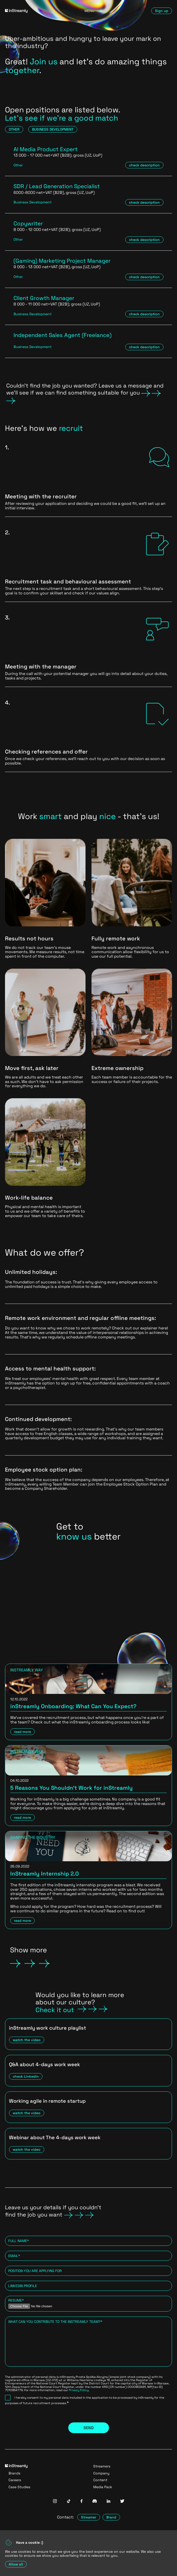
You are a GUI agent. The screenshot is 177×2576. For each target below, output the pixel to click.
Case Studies (19, 2487)
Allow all (16, 2564)
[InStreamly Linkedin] (108, 2501)
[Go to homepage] (31, 11)
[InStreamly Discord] (94, 2501)
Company (101, 2473)
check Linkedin (26, 2076)
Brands (14, 2473)
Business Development (53, 129)
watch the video (26, 2040)
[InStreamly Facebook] (81, 2501)
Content (100, 2480)
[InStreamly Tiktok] (68, 2501)
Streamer (88, 2517)
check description (144, 165)
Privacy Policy (78, 2390)
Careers (14, 2480)
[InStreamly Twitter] (122, 2501)
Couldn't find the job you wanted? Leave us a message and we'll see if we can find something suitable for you (85, 393)
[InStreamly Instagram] (55, 2501)
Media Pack (102, 2487)
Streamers (101, 2466)
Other (14, 129)
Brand (111, 2517)
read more (22, 1731)
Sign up (161, 11)
